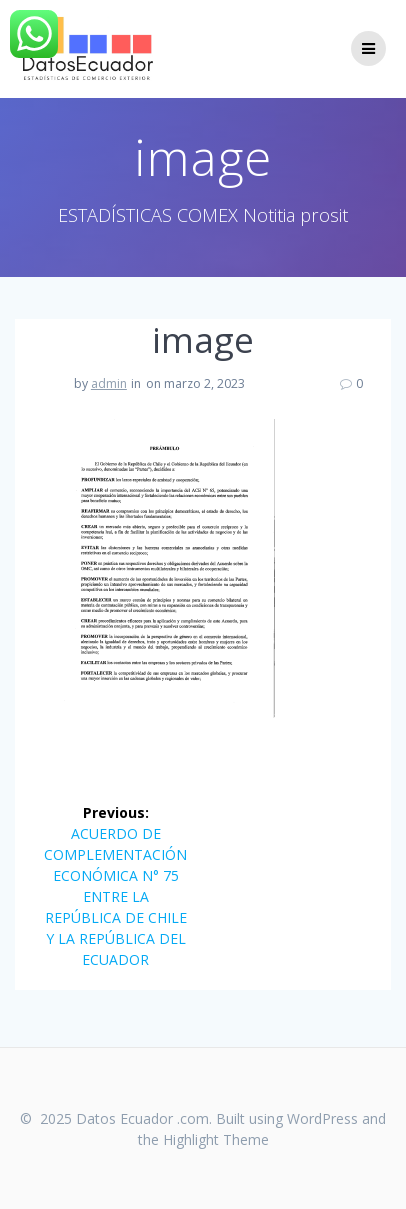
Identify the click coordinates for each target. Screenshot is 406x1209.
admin (109, 383)
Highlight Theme (216, 1139)
